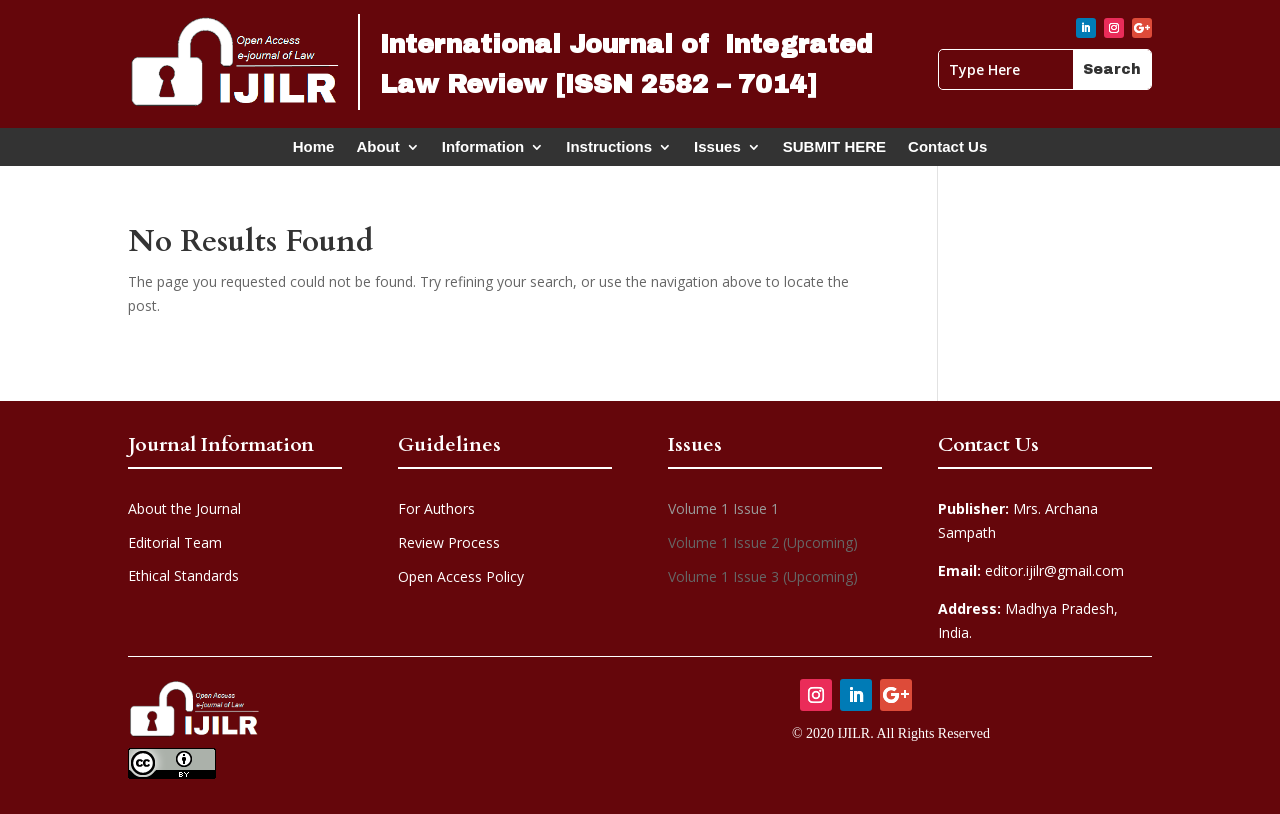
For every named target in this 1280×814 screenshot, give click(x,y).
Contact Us (947, 151)
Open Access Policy (461, 576)
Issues (717, 151)
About (377, 151)
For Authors (436, 508)
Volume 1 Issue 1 (723, 508)
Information (483, 151)
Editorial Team (175, 542)
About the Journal (184, 508)
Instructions (609, 151)
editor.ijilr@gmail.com (1031, 570)
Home (314, 151)
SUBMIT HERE (834, 151)
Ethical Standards (183, 575)
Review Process (449, 542)
